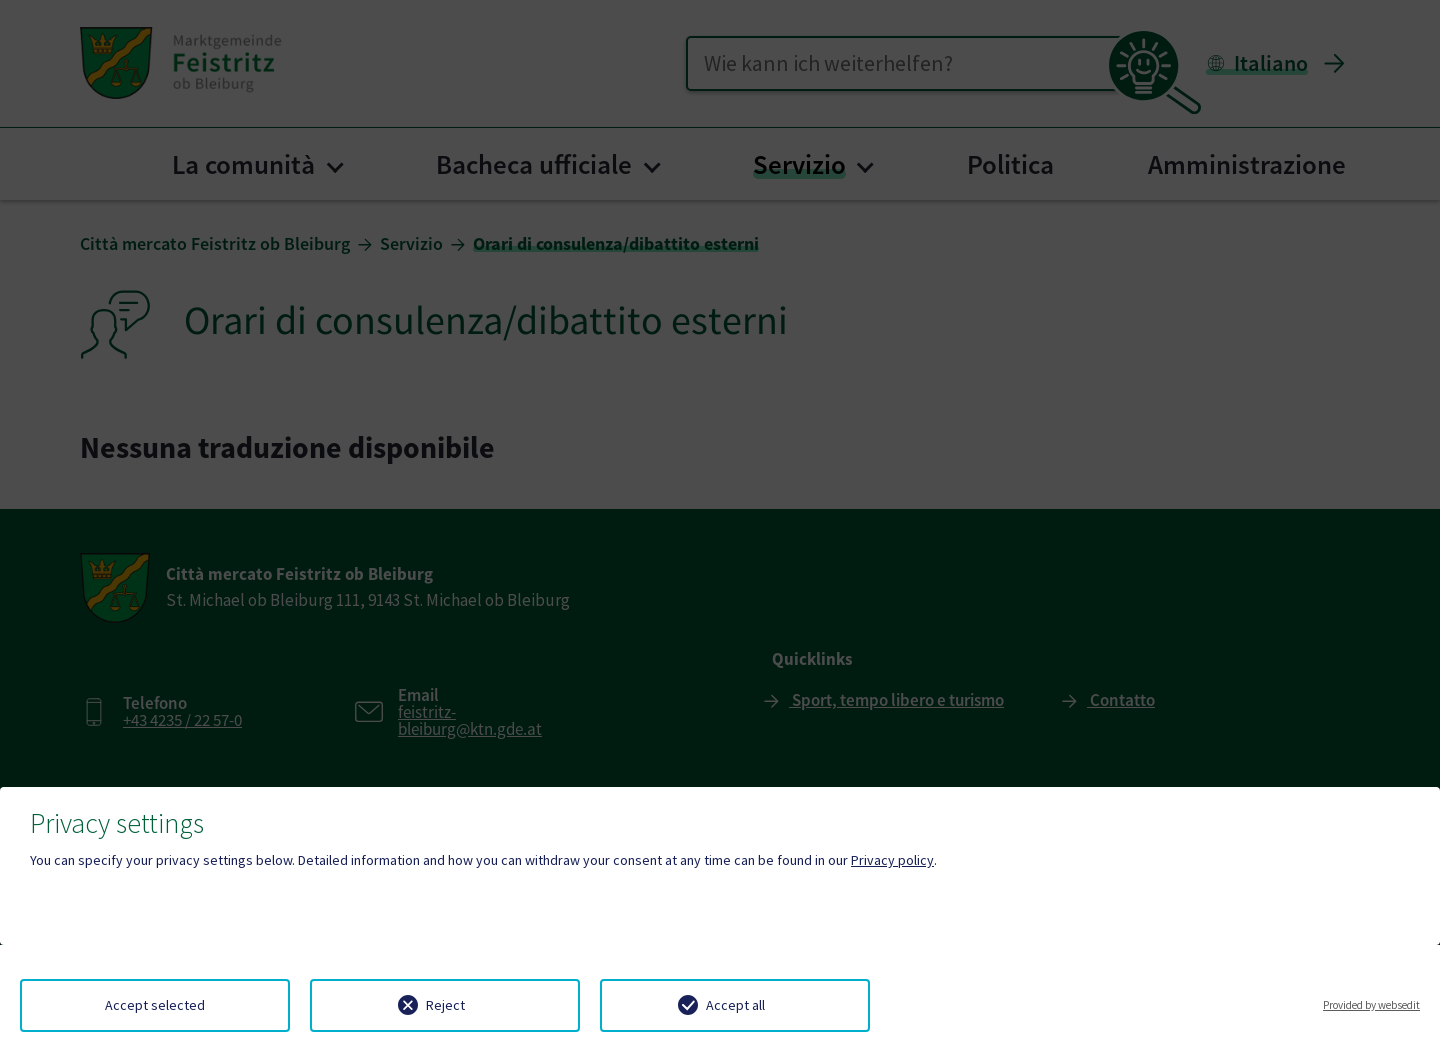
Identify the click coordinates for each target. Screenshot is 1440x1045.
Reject (445, 1005)
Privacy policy (892, 860)
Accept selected (155, 1005)
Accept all (735, 1005)
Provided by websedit (1371, 1005)
